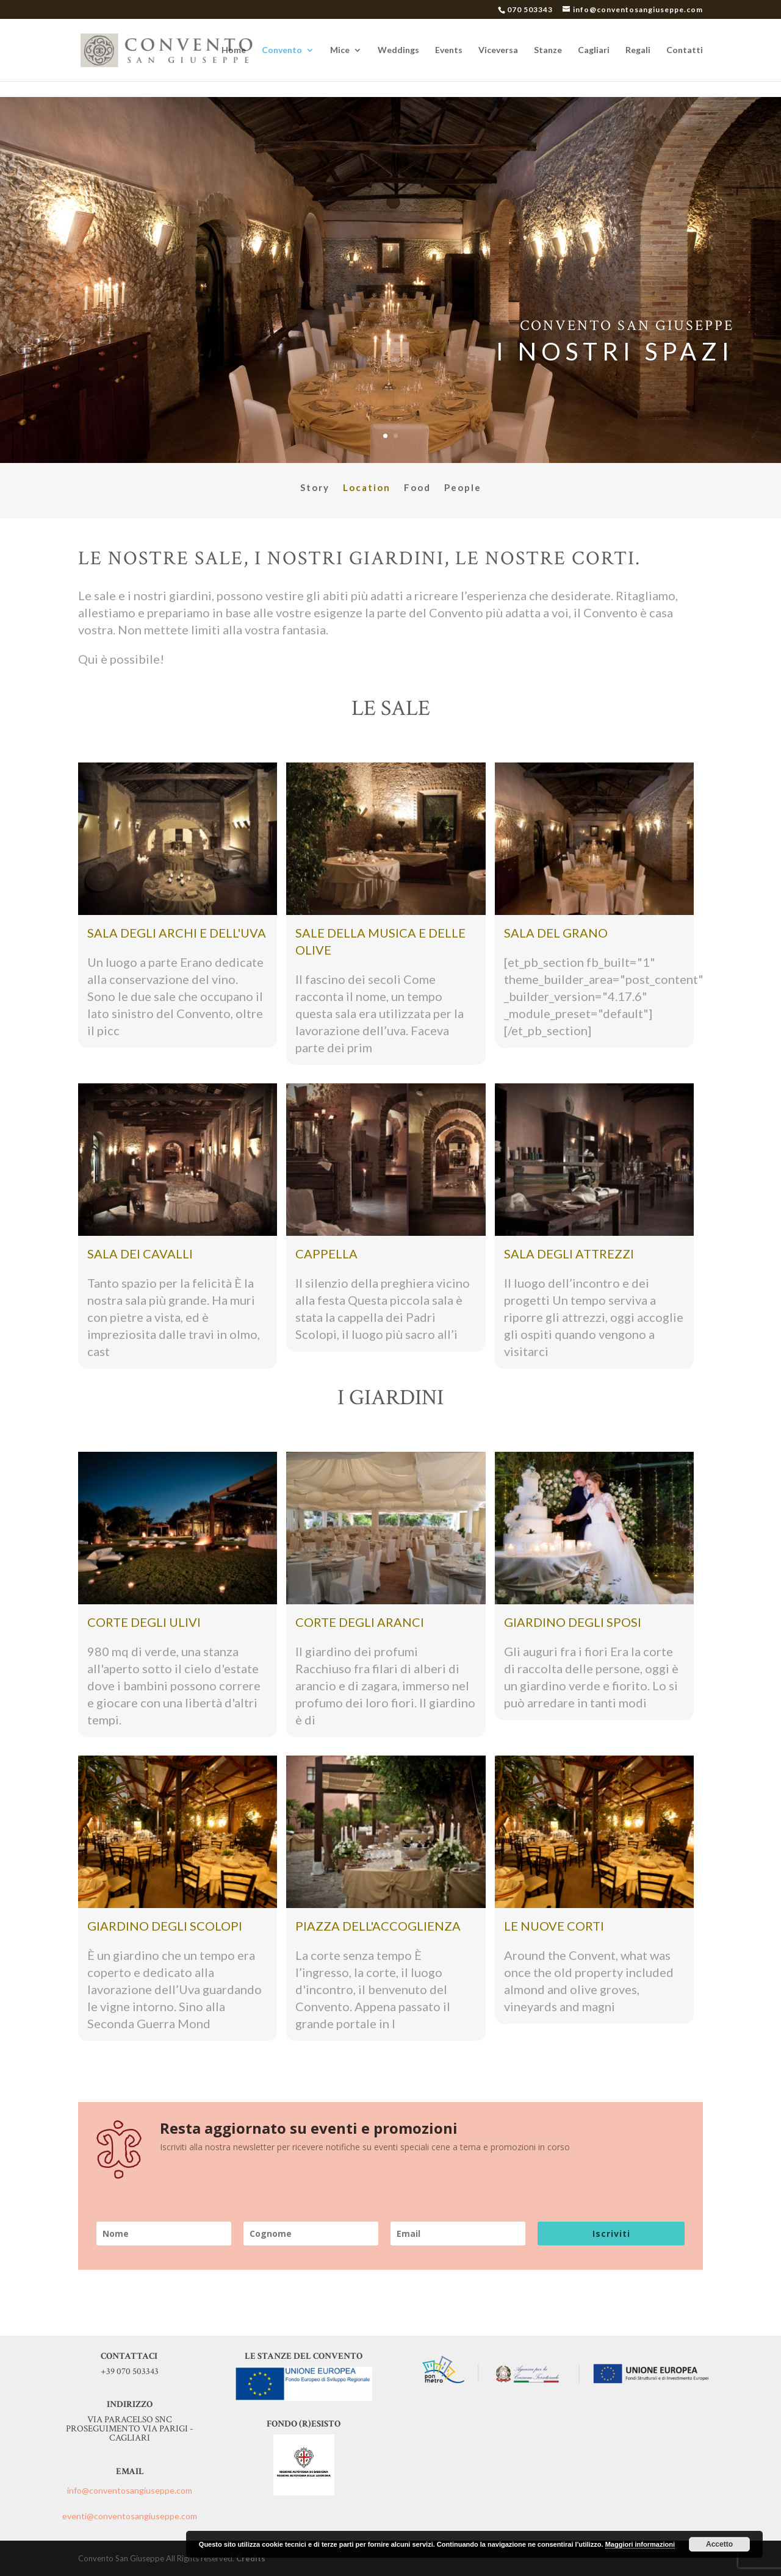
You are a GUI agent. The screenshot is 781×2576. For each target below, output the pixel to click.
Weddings (398, 50)
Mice (340, 50)
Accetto (719, 2544)
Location (366, 488)
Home (233, 50)
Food (417, 488)
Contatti (684, 50)
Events (448, 50)
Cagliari (594, 50)
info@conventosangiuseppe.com (129, 2490)
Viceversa (498, 50)
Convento (282, 50)
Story (314, 488)
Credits (250, 2558)
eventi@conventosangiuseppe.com (129, 2516)
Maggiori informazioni (640, 2544)
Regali (637, 50)
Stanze (548, 50)
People (462, 488)
